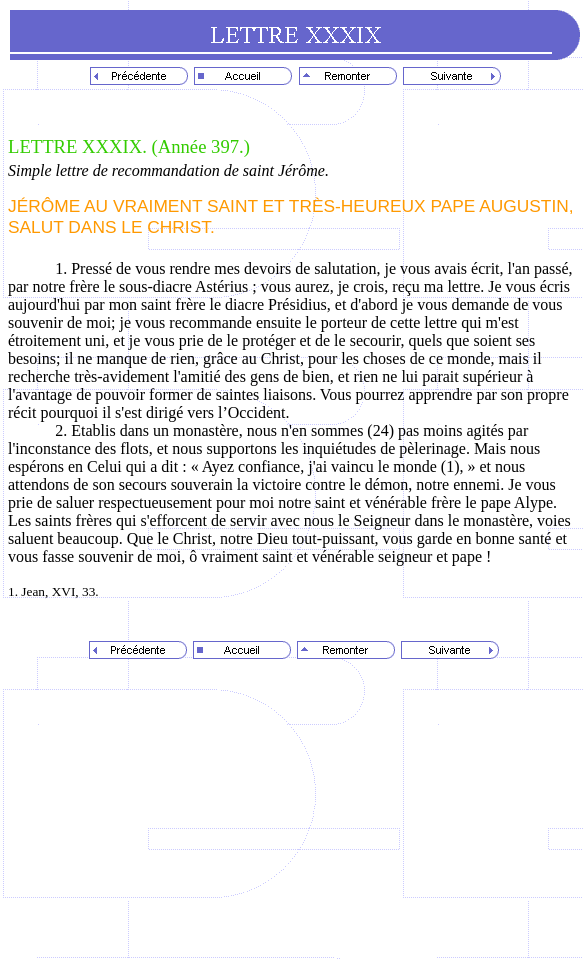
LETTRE (45, 146)
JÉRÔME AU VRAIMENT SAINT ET (148, 206)
